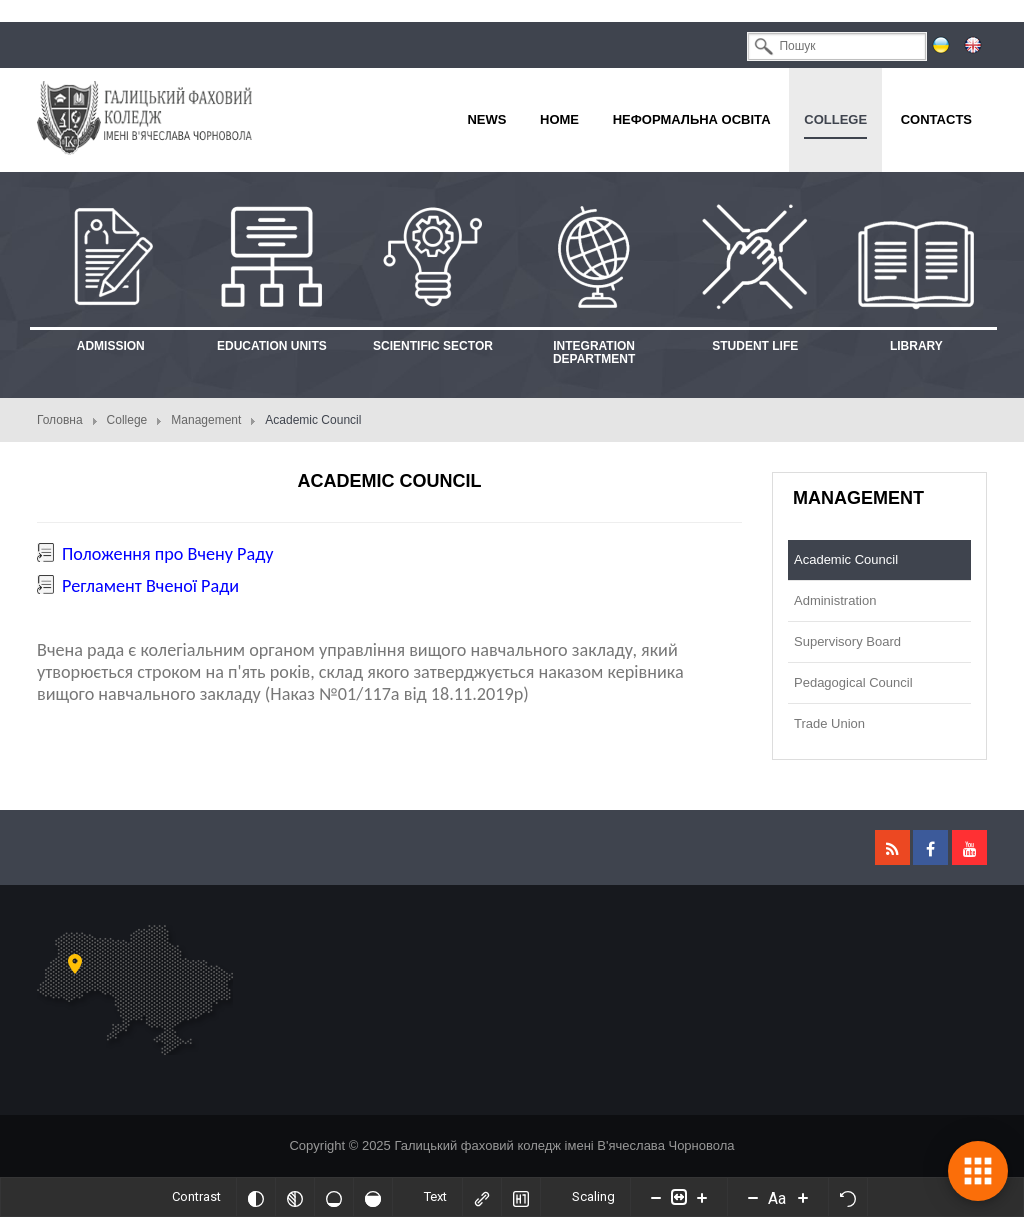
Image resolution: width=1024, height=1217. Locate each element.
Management (206, 420)
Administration (835, 600)
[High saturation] (373, 1197)
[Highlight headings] (521, 1197)
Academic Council (846, 559)
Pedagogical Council (853, 682)
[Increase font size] (803, 1197)
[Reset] (848, 1197)
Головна (60, 420)
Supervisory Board (847, 641)
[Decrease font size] (753, 1197)
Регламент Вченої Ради (150, 586)
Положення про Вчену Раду (167, 554)
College (127, 420)
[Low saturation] (334, 1197)
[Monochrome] (295, 1197)
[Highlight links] (482, 1197)
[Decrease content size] (656, 1197)
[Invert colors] (256, 1197)
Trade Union (829, 723)
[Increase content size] (702, 1197)
